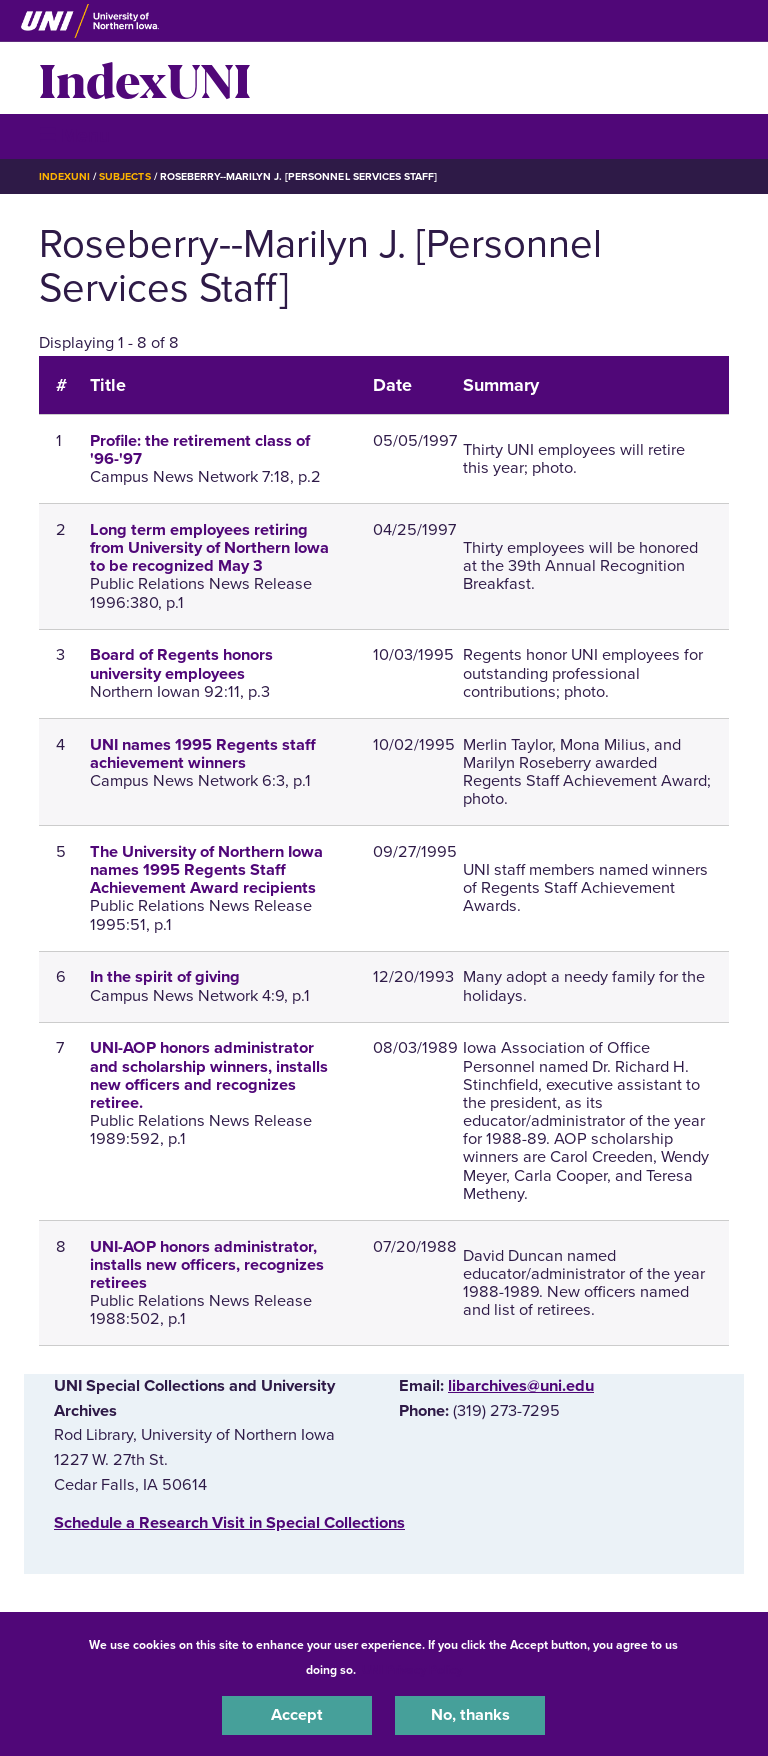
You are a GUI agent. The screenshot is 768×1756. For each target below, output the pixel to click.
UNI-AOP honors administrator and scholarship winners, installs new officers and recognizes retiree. (209, 1075)
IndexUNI (145, 78)
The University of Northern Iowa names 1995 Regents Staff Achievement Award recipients (206, 870)
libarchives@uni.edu (521, 1386)
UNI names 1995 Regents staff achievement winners (203, 754)
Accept (297, 1715)
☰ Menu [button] (74, 135)
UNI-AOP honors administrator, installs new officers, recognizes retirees (207, 1265)
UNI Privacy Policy (412, 1670)
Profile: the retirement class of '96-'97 (200, 450)
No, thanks (470, 1715)
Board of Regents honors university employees (181, 664)
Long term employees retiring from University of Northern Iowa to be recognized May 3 (209, 548)
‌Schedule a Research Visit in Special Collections (229, 1523)
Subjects (124, 176)
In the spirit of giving (165, 977)
